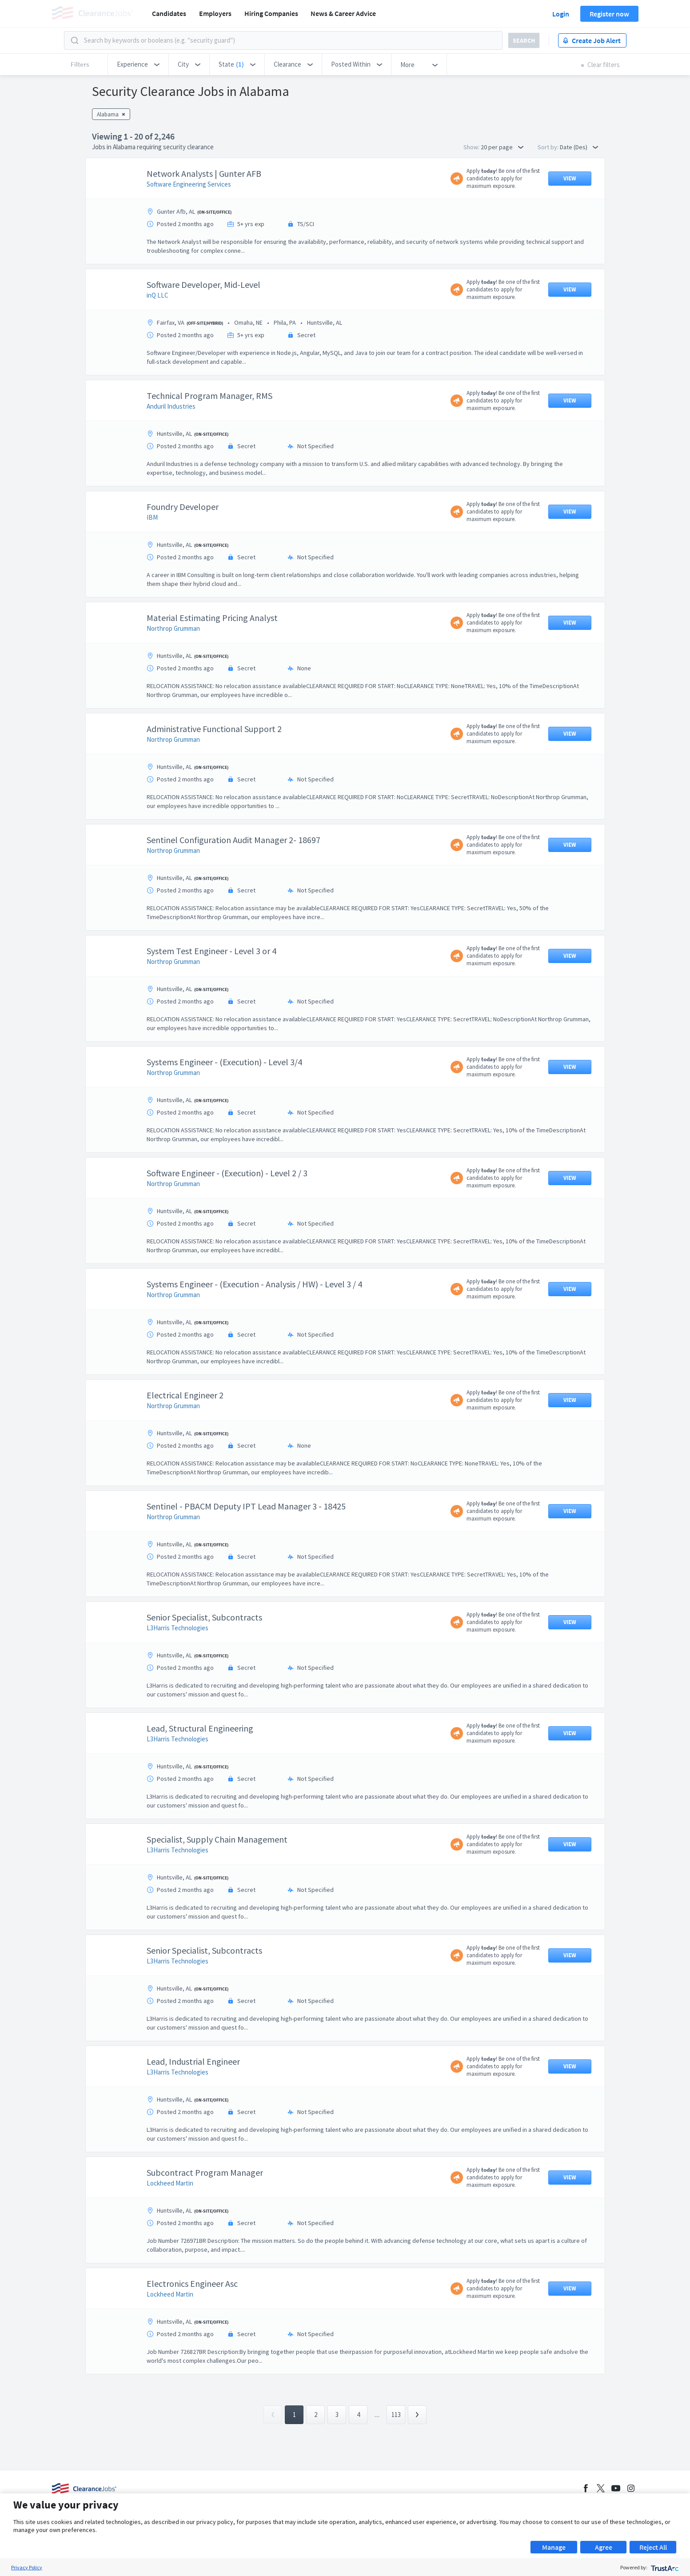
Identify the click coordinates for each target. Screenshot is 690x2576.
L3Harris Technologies (177, 1628)
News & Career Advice (343, 13)
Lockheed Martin (170, 2183)
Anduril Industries (171, 406)
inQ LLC (157, 295)
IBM (152, 517)
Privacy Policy (26, 2567)
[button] (138, 64)
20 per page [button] (502, 147)
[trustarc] (664, 2567)
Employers (215, 13)
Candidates (169, 13)
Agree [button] (603, 2547)
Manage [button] (554, 2547)
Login (560, 13)
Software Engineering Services (189, 184)
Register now (609, 13)
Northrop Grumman (173, 628)
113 (396, 2414)
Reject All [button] (653, 2547)
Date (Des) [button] (579, 147)
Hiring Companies (271, 13)
